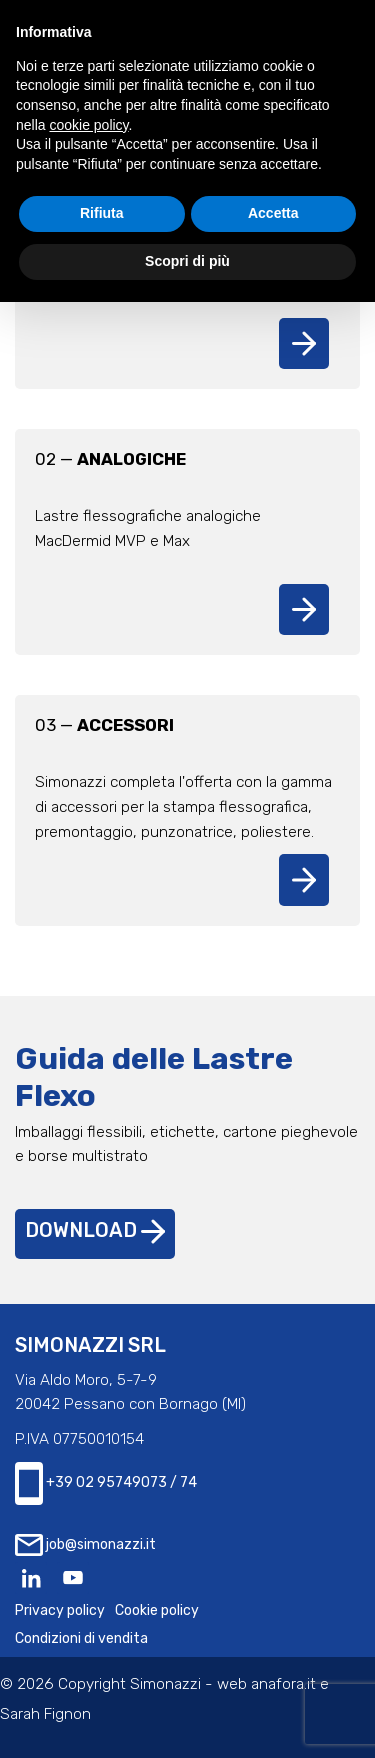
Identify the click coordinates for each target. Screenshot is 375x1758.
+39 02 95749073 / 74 (106, 1483)
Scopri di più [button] (187, 261)
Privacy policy (60, 1610)
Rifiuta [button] (102, 213)
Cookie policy (157, 1610)
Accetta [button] (273, 213)
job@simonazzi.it (85, 1545)
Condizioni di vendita (81, 1638)
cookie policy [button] (88, 125)
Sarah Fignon (45, 1714)
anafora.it (283, 1684)
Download (95, 1230)
